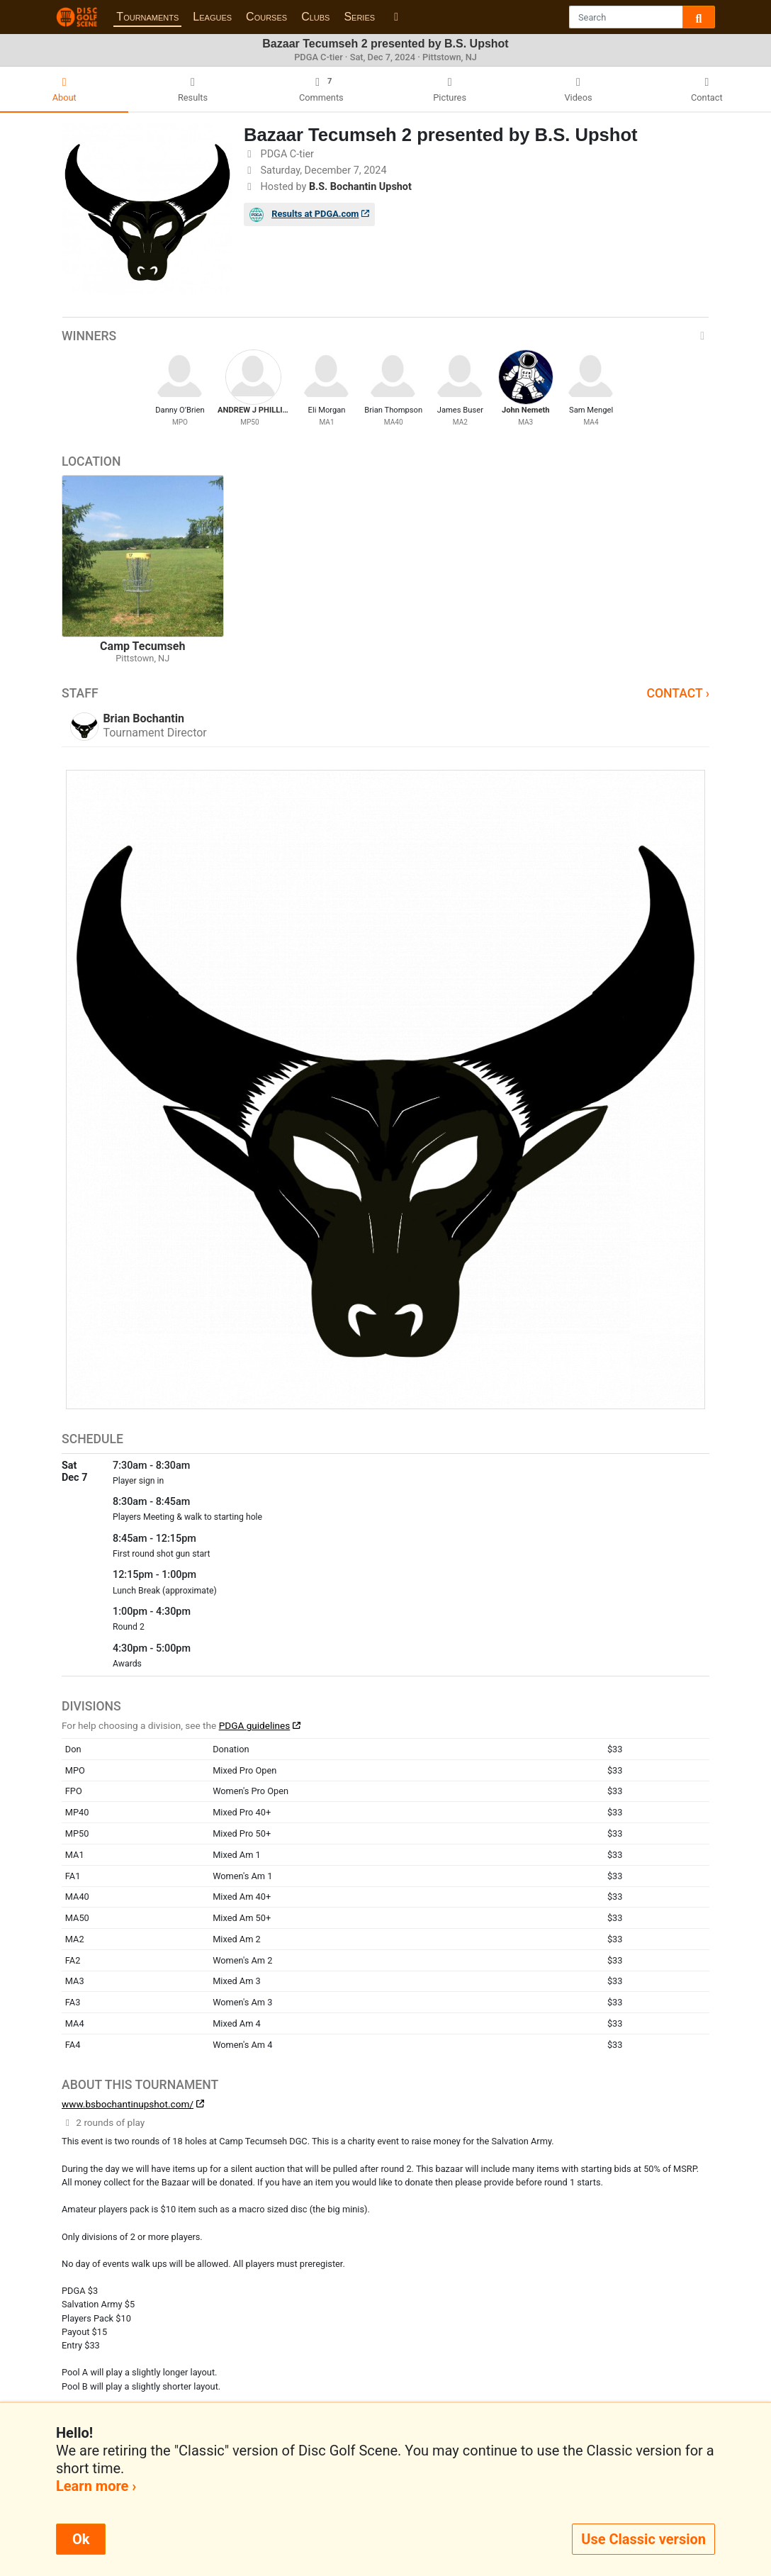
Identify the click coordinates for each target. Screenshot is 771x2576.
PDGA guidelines (255, 1725)
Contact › (677, 693)
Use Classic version (643, 2539)
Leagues (212, 17)
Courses (266, 17)
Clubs (315, 17)
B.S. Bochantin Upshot (360, 187)
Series (359, 17)
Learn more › (96, 2485)
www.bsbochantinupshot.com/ (127, 2104)
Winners (385, 336)
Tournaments (147, 17)
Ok (80, 2539)
